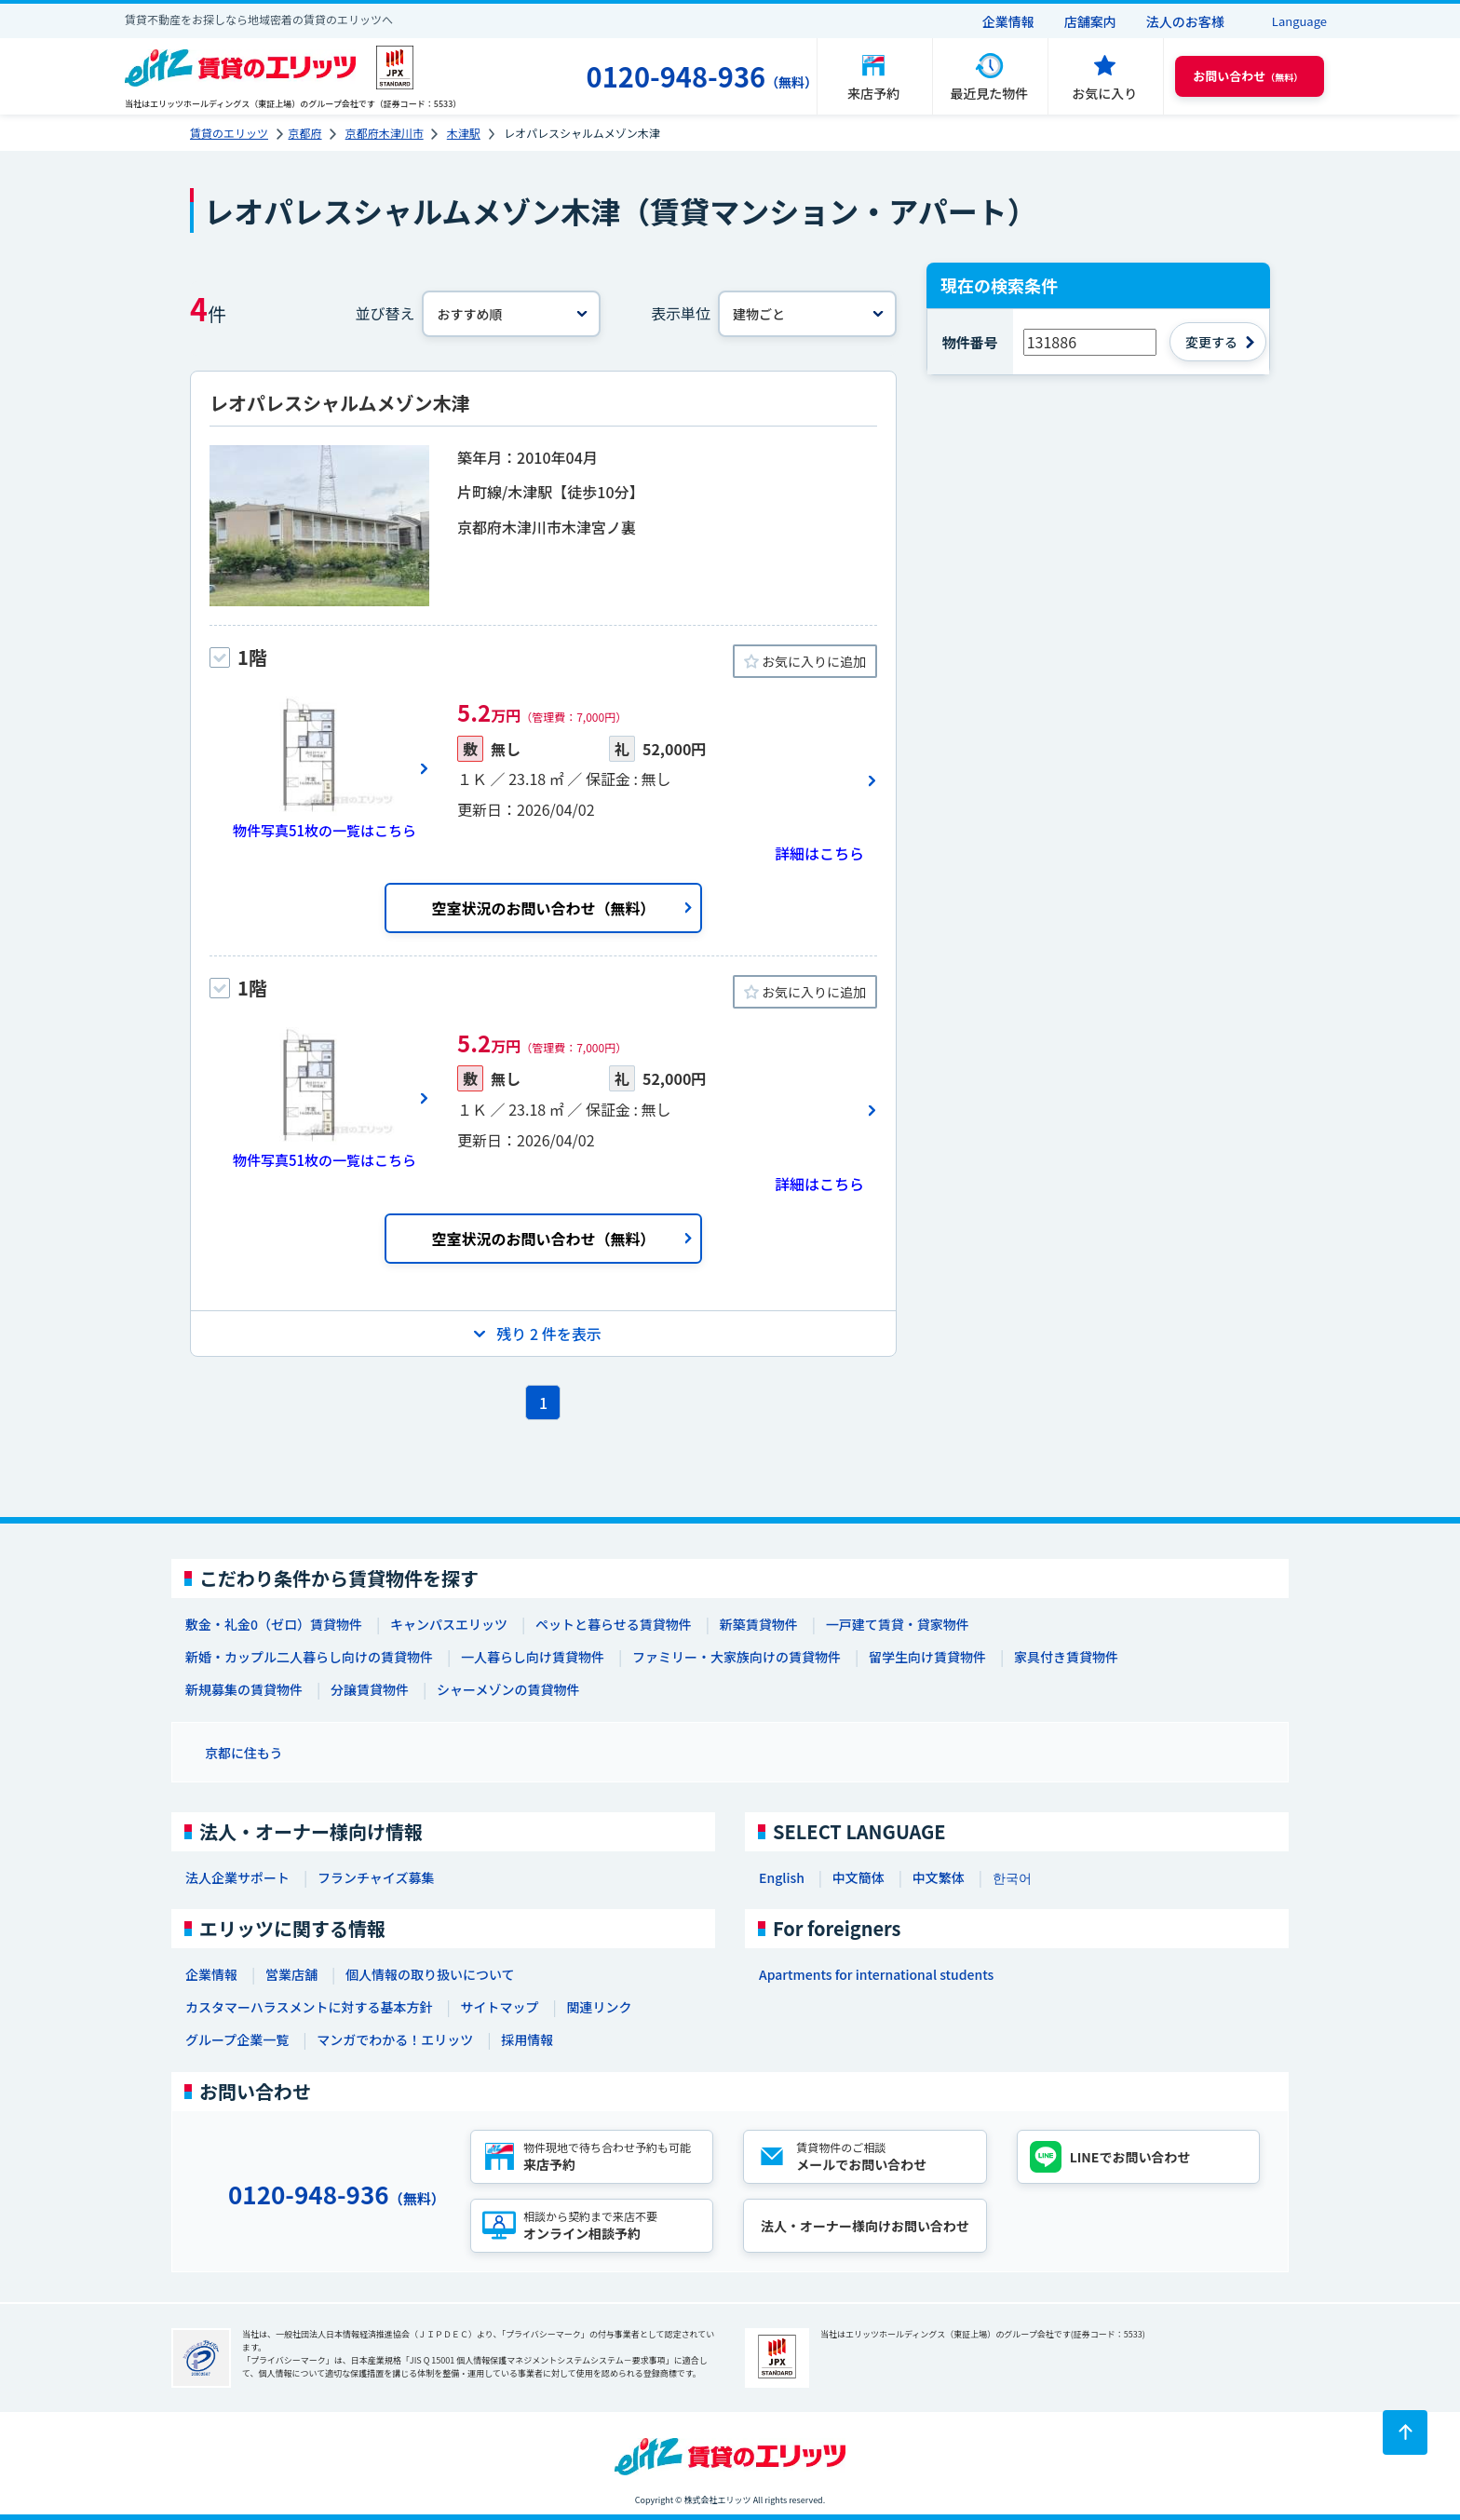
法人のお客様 (1185, 21)
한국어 (1012, 1877)
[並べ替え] (511, 314)
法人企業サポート (237, 1877)
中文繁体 (938, 1877)
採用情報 (527, 2039)
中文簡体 (858, 1877)
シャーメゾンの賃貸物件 (508, 1689)
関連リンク (598, 2007)
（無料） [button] (1248, 76)
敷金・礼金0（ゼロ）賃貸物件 (273, 1624)
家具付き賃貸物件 (1066, 1656)
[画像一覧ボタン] (319, 768)
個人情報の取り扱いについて (430, 1974)
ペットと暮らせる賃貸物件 (613, 1624)
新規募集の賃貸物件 (244, 1689)
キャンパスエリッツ (448, 1624)
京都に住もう (244, 1752)
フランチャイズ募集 (376, 1877)
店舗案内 (1090, 21)
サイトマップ (499, 2007)
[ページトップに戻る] (1405, 2432)
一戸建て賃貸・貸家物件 (897, 1624)
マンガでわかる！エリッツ (395, 2039)
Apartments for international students (876, 1974)
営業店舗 (291, 1974)
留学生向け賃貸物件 (927, 1656)
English (781, 1877)
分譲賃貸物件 (370, 1689)
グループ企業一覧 (237, 2039)
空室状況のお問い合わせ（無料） (543, 908)
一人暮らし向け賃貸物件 (532, 1656)
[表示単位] (807, 314)
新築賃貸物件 (759, 1624)
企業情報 (1008, 21)
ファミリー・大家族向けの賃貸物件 (736, 1656)
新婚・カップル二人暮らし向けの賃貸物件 (309, 1656)
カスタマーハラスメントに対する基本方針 (308, 2007)
